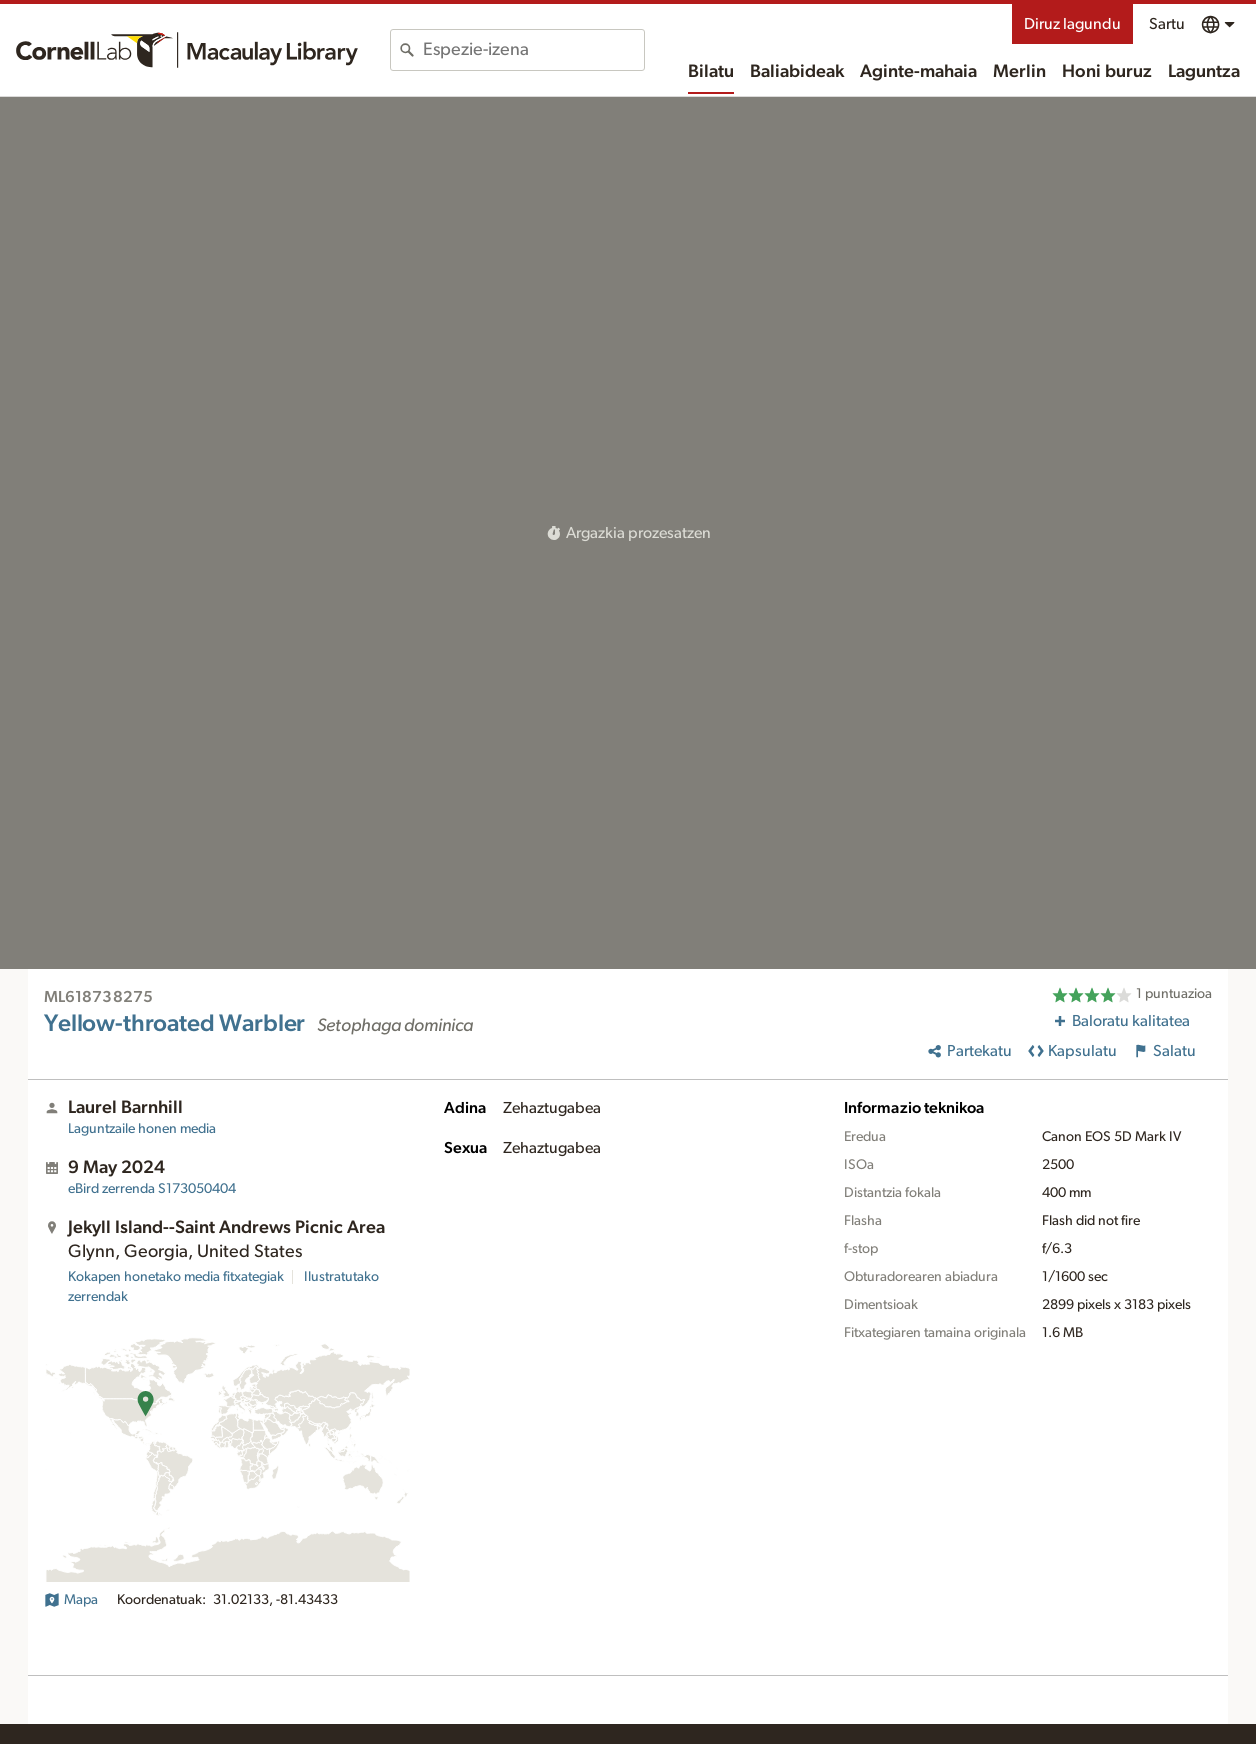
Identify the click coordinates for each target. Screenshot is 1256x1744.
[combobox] (533, 50)
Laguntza (1204, 72)
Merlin (1019, 72)
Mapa (71, 1600)
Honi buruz (1107, 72)
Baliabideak (797, 72)
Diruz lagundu (1072, 24)
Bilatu (711, 72)
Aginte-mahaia (918, 72)
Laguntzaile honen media (142, 1129)
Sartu (1167, 24)
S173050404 (152, 1189)
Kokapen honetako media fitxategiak (176, 1277)
